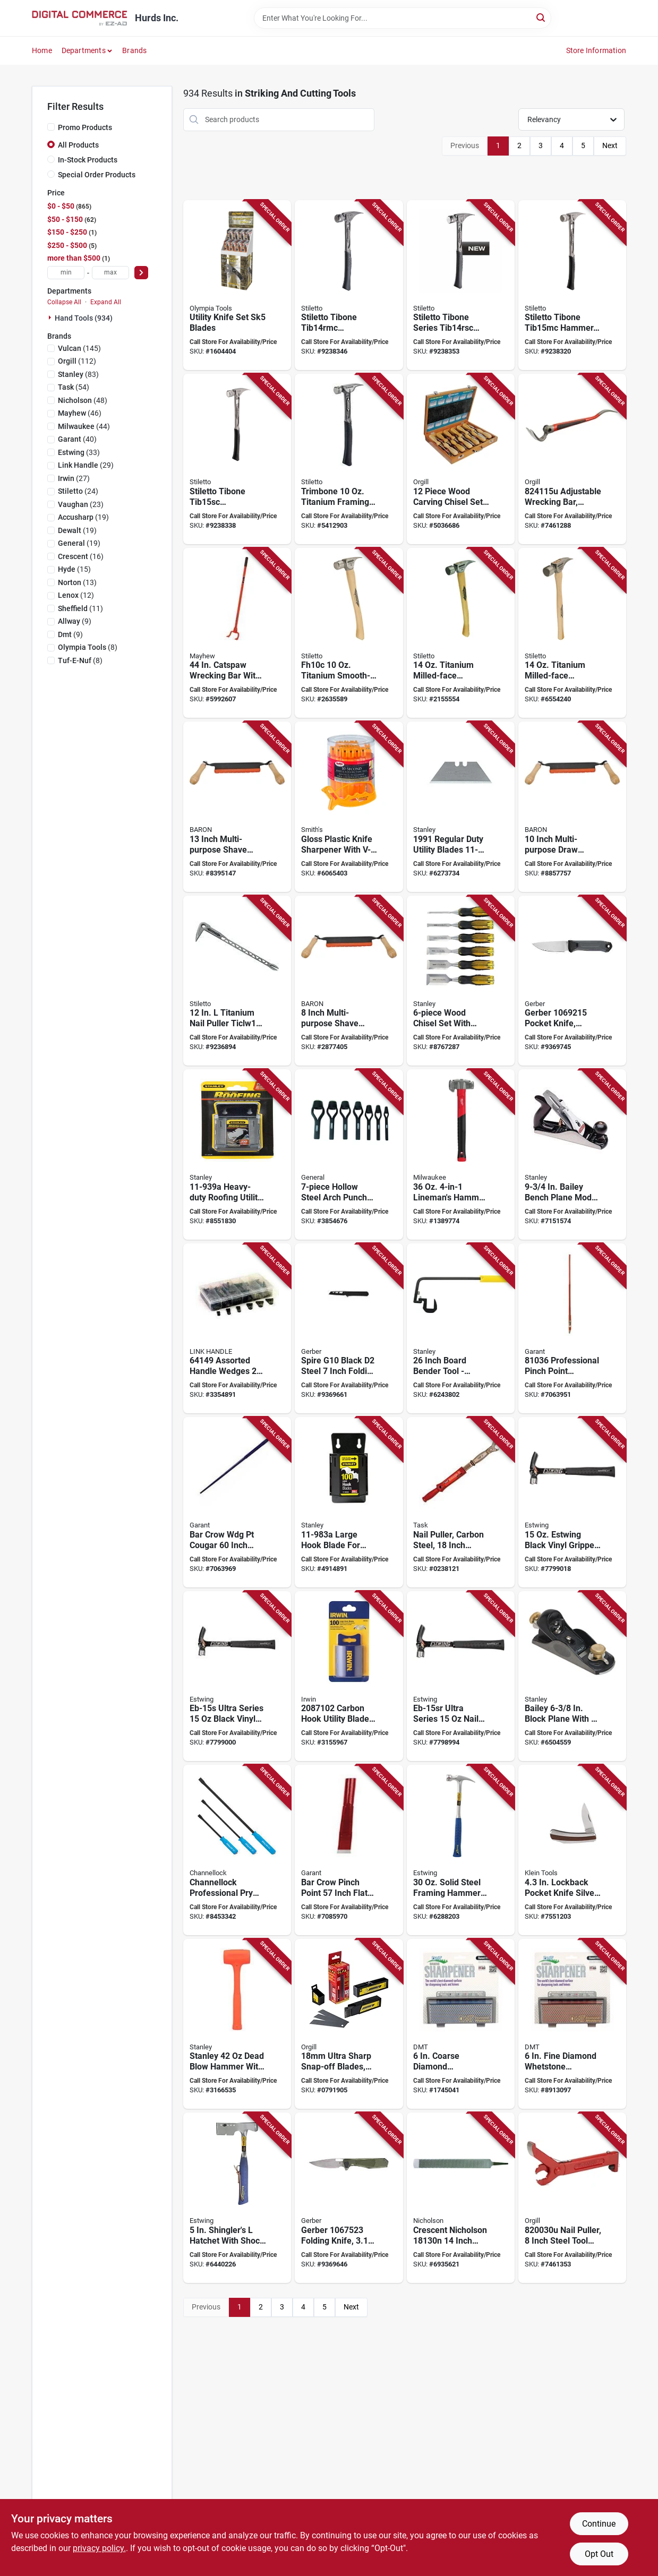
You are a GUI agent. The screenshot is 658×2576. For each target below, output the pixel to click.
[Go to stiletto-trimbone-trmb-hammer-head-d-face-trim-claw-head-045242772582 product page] (349, 459)
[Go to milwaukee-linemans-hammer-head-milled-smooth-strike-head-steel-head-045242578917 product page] (461, 1154)
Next (610, 145)
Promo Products (85, 127)
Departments (84, 50)
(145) (79, 348)
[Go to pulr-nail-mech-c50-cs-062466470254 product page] (461, 1502)
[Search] (541, 17)
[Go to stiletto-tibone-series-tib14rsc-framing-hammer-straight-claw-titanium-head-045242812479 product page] (461, 285)
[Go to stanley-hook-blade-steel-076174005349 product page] (349, 1502)
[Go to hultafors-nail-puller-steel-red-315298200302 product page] (572, 2198)
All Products (78, 145)
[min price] (65, 272)
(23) (81, 504)
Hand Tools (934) (84, 318)
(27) (74, 478)
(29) (86, 465)
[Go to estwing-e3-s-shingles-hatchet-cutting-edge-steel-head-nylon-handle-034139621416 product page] (237, 2198)
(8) (87, 647)
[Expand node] (51, 317)
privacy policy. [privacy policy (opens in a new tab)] (99, 2548)
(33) (79, 452)
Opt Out (599, 2554)
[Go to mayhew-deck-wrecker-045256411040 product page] (237, 633)
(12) (76, 595)
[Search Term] (402, 18)
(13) (77, 582)
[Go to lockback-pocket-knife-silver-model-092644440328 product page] (572, 1850)
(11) (80, 608)
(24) (78, 491)
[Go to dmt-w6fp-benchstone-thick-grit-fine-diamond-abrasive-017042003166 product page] (572, 2024)
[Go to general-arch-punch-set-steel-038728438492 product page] (349, 1154)
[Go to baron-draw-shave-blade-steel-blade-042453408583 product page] (237, 807)
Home (42, 50)
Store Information (596, 50)
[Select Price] (141, 272)
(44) (84, 426)
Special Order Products (96, 174)
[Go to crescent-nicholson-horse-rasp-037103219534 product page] (461, 2198)
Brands (134, 50)
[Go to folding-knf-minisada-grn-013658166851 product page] (349, 2198)
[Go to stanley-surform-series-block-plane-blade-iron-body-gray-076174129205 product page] (572, 1676)
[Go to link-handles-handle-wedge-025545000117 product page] (237, 1328)
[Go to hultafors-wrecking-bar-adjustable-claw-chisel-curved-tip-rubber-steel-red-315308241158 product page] (572, 459)
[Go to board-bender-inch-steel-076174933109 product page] (461, 1328)
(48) (82, 400)
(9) (74, 621)
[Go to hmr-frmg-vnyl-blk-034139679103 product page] (237, 1676)
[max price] (110, 272)
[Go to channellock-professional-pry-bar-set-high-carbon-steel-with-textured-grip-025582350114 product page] (237, 1850)
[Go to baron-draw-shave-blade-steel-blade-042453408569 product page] (349, 981)
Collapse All (64, 302)
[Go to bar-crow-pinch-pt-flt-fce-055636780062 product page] (349, 1850)
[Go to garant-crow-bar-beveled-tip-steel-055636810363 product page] (572, 1328)
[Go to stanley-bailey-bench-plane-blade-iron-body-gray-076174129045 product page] (572, 1154)
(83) (78, 374)
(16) (81, 556)
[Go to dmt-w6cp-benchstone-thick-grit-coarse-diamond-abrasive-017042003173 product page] (461, 2024)
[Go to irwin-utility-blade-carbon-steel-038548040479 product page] (349, 1676)
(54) (73, 387)
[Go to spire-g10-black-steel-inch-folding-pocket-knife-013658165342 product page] (349, 1328)
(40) (77, 439)
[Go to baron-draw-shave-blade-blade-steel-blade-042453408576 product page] (572, 807)
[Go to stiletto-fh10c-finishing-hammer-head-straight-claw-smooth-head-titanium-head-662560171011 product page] (349, 633)
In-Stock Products (87, 159)
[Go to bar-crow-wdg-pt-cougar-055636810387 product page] (237, 1502)
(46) (79, 413)
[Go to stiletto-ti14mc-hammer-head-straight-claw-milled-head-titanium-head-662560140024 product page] (461, 633)
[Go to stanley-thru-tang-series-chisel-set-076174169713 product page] (461, 981)
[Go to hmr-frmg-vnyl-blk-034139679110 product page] (572, 1502)
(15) (74, 569)
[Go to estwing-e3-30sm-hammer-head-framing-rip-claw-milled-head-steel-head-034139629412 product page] (461, 1850)
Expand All (105, 302)
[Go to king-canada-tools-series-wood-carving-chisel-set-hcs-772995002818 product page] (461, 459)
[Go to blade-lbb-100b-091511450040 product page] (349, 2024)
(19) (83, 517)
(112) (77, 361)
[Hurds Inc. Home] (79, 18)
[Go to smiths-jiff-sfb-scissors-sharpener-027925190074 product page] (349, 807)
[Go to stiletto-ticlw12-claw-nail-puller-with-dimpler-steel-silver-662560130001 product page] (237, 981)
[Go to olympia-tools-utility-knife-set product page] (237, 285)
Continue (599, 2524)
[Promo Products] (51, 127)
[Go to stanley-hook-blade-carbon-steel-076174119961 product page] (461, 807)
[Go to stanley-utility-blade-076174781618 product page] (237, 1154)
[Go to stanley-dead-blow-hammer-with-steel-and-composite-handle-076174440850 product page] (237, 2024)
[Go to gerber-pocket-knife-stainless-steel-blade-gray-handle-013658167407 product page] (572, 981)
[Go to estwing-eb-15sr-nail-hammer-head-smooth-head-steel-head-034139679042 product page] (461, 1676)
